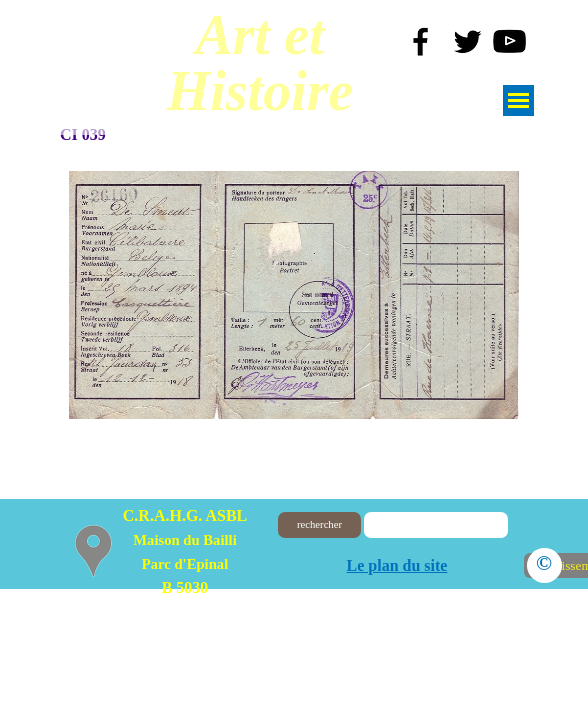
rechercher (319, 524)
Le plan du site (397, 565)
